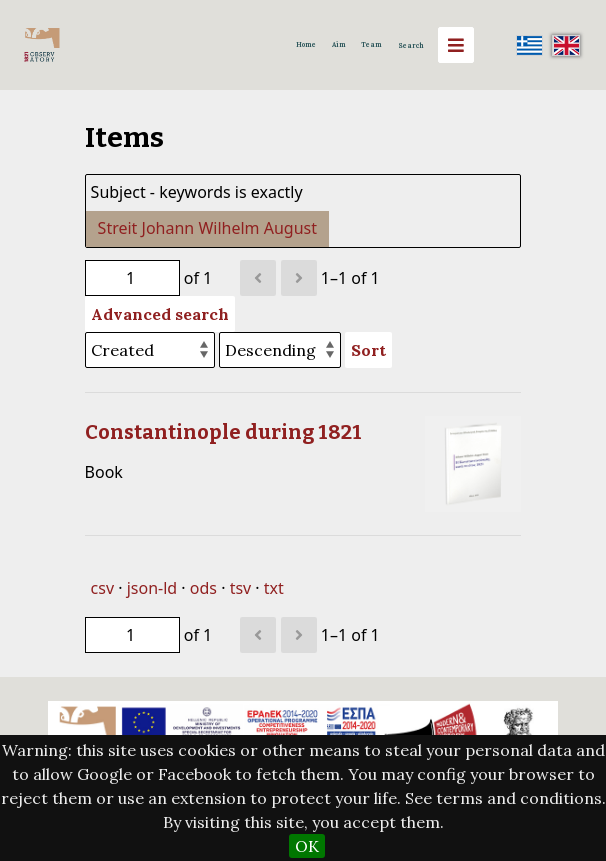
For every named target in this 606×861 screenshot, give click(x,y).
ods (203, 588)
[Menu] (456, 45)
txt (274, 588)
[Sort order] (280, 350)
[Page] (132, 278)
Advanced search (160, 314)
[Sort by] (150, 350)
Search (411, 45)
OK (307, 846)
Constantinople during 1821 (223, 432)
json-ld (152, 588)
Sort (368, 350)
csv (102, 588)
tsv (241, 588)
